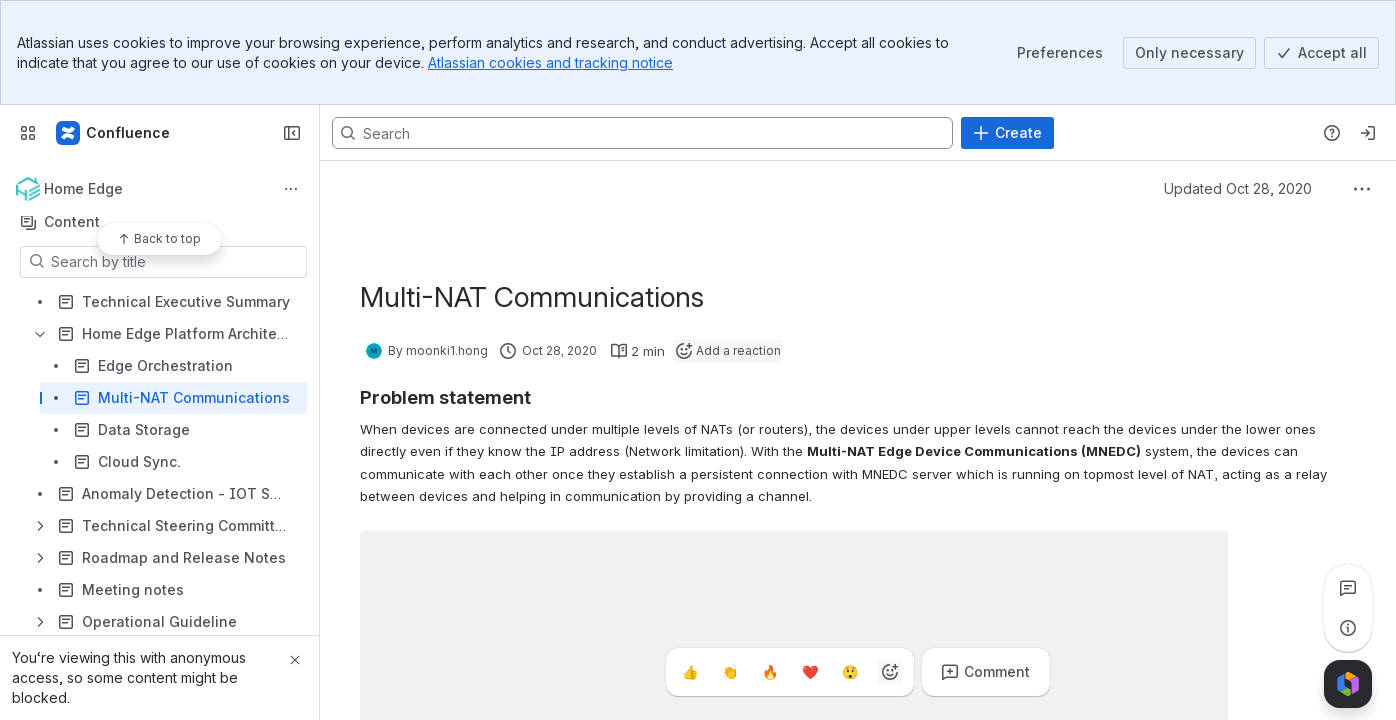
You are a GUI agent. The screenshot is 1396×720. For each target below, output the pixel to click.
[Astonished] (850, 672)
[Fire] (770, 672)
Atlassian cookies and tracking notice (550, 62)
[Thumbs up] (690, 672)
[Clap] (730, 672)
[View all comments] (1348, 588)
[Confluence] (114, 133)
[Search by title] (175, 262)
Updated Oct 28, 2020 (1238, 188)
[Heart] (810, 672)
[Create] (1007, 133)
